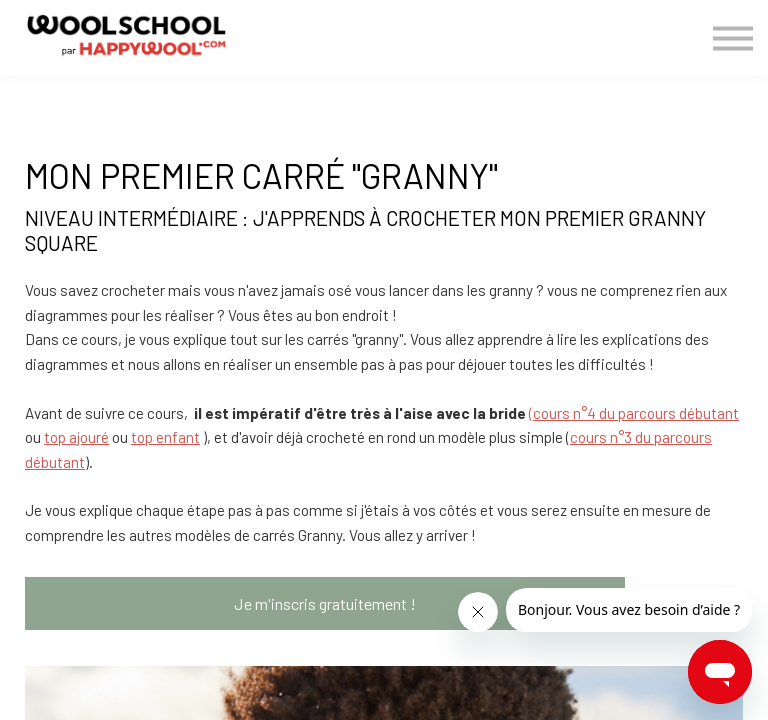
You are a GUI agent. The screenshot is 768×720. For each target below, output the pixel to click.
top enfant (165, 437)
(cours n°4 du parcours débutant (634, 413)
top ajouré (76, 437)
